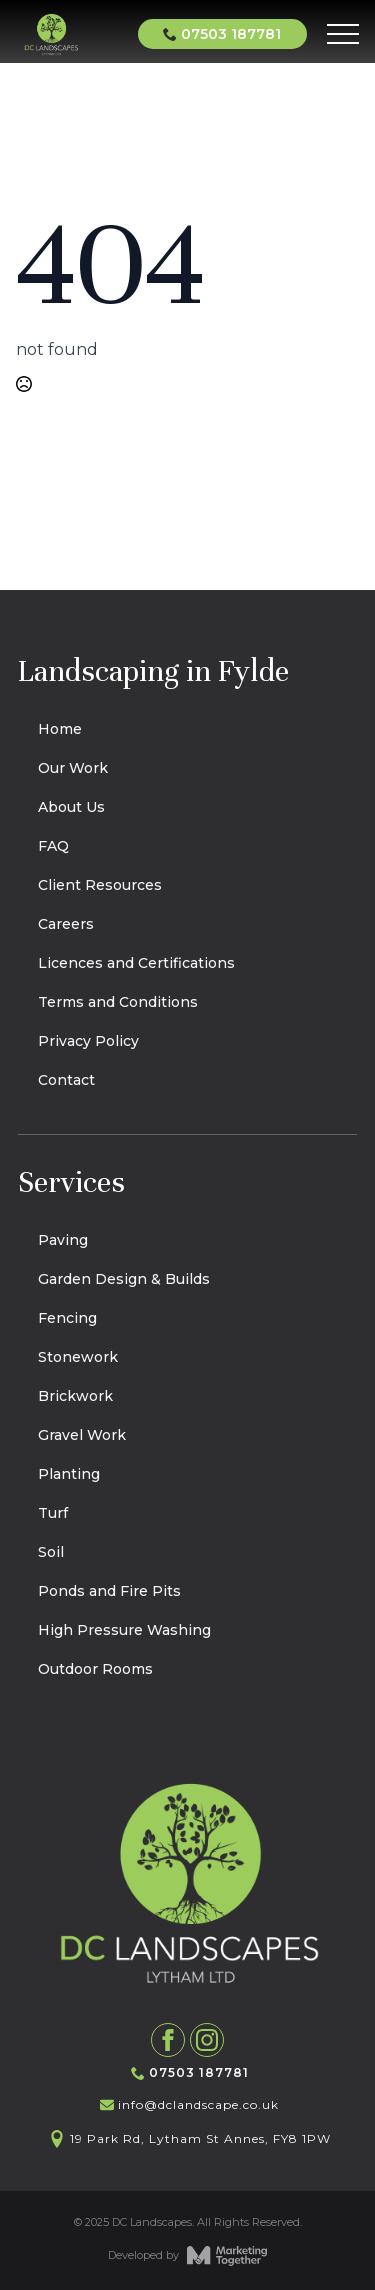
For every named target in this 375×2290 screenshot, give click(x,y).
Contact (66, 1080)
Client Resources (100, 885)
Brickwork (75, 1396)
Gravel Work (82, 1435)
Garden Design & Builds (124, 1279)
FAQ (53, 846)
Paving (63, 1240)
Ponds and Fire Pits (109, 1591)
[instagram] (207, 2040)
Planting (69, 1474)
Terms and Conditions (118, 1002)
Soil (51, 1552)
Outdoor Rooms (95, 1669)
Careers (66, 924)
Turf (53, 1513)
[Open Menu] (343, 34)
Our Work (73, 768)
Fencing (67, 1318)
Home (60, 729)
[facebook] (168, 2040)
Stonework (78, 1357)
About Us (71, 807)
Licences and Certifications (136, 963)
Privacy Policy (88, 1041)
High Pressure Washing (124, 1630)
